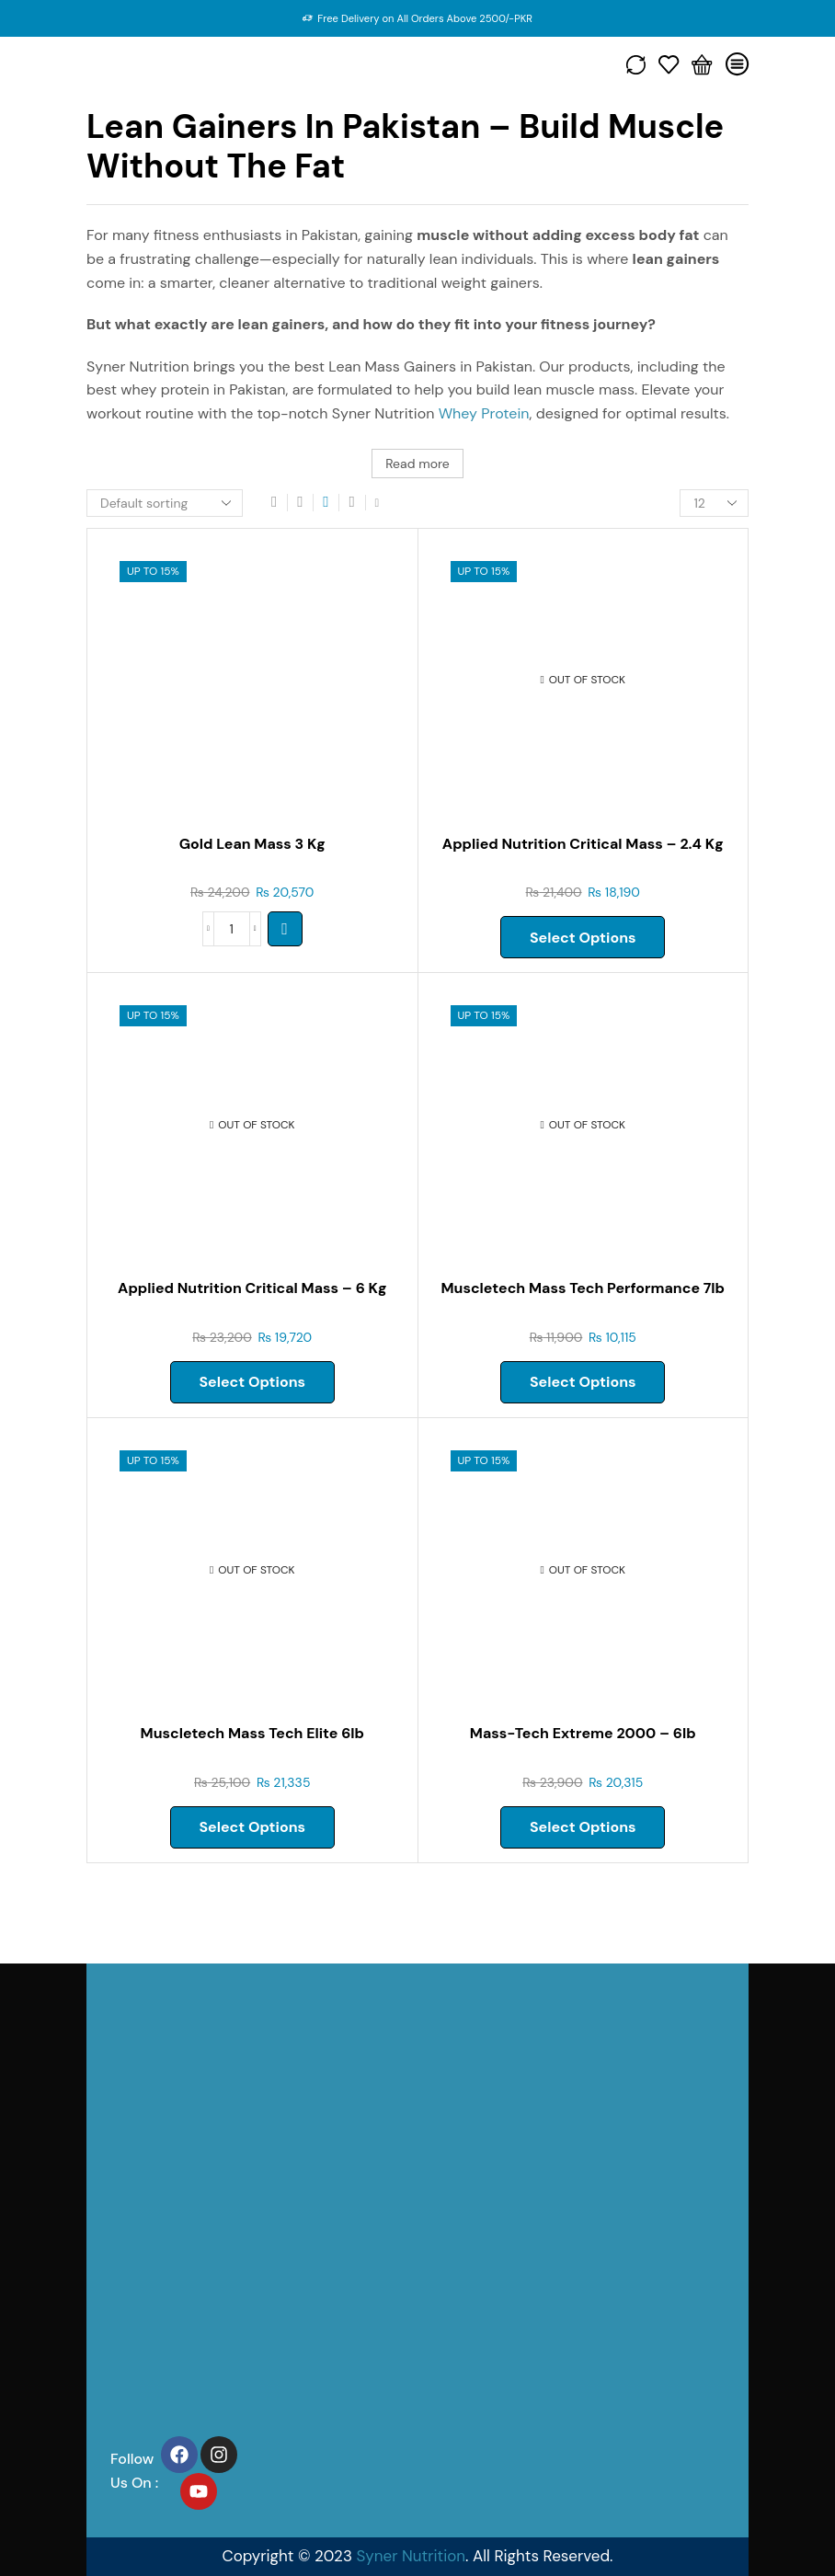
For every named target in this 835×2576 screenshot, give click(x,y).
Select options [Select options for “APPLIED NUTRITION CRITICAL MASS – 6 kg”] (252, 1381)
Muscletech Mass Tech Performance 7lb (582, 1288)
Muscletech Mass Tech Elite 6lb (252, 1733)
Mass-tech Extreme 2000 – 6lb (583, 1733)
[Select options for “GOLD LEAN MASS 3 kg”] (285, 928)
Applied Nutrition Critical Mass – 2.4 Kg (583, 843)
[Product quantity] (231, 928)
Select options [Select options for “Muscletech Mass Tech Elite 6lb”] (252, 1827)
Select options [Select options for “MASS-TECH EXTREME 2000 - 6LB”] (583, 1827)
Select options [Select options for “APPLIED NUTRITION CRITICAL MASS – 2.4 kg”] (583, 937)
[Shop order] (164, 503)
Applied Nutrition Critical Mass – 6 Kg (252, 1288)
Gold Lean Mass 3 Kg (252, 843)
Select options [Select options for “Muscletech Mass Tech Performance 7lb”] (583, 1381)
